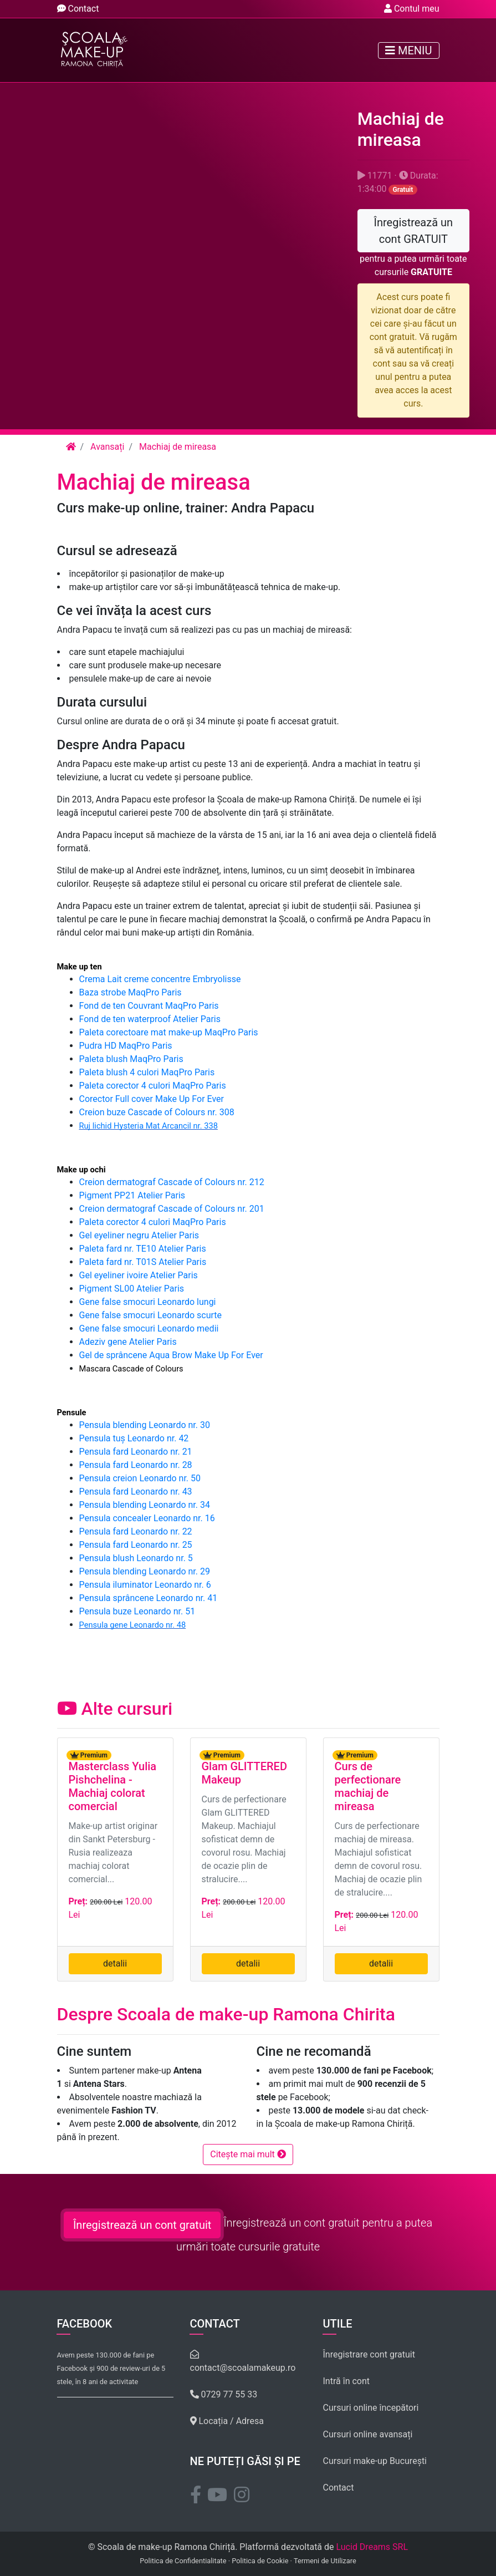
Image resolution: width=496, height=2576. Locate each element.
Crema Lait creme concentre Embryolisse (160, 979)
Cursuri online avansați (368, 2434)
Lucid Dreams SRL (372, 2547)
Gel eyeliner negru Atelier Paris (139, 1235)
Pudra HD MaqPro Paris (125, 1045)
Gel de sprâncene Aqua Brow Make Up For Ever (171, 1355)
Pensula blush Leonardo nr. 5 (136, 1558)
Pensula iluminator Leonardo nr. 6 (145, 1584)
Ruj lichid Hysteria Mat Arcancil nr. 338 (148, 1126)
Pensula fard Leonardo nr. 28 (135, 1465)
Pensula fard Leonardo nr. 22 (135, 1531)
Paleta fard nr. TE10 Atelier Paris (142, 1248)
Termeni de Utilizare (325, 2561)
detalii (115, 1963)
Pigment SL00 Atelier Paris (132, 1288)
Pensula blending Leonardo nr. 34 (144, 1505)
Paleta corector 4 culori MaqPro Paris (152, 1085)
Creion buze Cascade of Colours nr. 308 (156, 1112)
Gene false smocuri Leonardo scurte (150, 1315)
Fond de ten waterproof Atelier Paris (150, 1019)
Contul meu (411, 8)
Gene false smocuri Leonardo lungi (147, 1302)
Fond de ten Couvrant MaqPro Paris (149, 1005)
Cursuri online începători (371, 2407)
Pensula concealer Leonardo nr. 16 (147, 1518)
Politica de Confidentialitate (183, 2561)
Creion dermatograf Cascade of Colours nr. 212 (171, 1182)
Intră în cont (346, 2381)
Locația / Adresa (227, 2421)
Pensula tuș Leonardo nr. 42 (134, 1438)
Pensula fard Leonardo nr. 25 (135, 1544)
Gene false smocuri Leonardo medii (149, 1328)
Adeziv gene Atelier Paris (128, 1342)
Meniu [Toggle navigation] (408, 50)
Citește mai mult (248, 2154)
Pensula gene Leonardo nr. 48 (132, 1625)
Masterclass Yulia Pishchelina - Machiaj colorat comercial (113, 1786)
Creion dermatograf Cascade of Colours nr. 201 (171, 1208)
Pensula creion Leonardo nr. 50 (140, 1478)
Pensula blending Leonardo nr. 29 (144, 1571)
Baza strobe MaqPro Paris (130, 992)
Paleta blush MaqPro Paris (131, 1059)
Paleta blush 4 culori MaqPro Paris (147, 1072)
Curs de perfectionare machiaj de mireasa (368, 1786)
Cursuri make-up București (375, 2461)
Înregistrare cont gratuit (369, 2354)
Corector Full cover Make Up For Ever (151, 1099)
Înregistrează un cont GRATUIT (413, 231)
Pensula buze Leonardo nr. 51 (137, 1611)
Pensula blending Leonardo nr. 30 (144, 1425)
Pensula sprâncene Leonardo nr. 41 (148, 1598)
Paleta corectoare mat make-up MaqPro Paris (168, 1032)
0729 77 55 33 (224, 2394)
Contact (78, 8)
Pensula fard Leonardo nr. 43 (135, 1491)
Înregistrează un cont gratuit (142, 2225)
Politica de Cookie (260, 2561)
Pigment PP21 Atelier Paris (132, 1195)
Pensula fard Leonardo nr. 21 (135, 1451)
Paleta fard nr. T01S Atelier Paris (143, 1262)
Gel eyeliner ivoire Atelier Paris (138, 1275)
